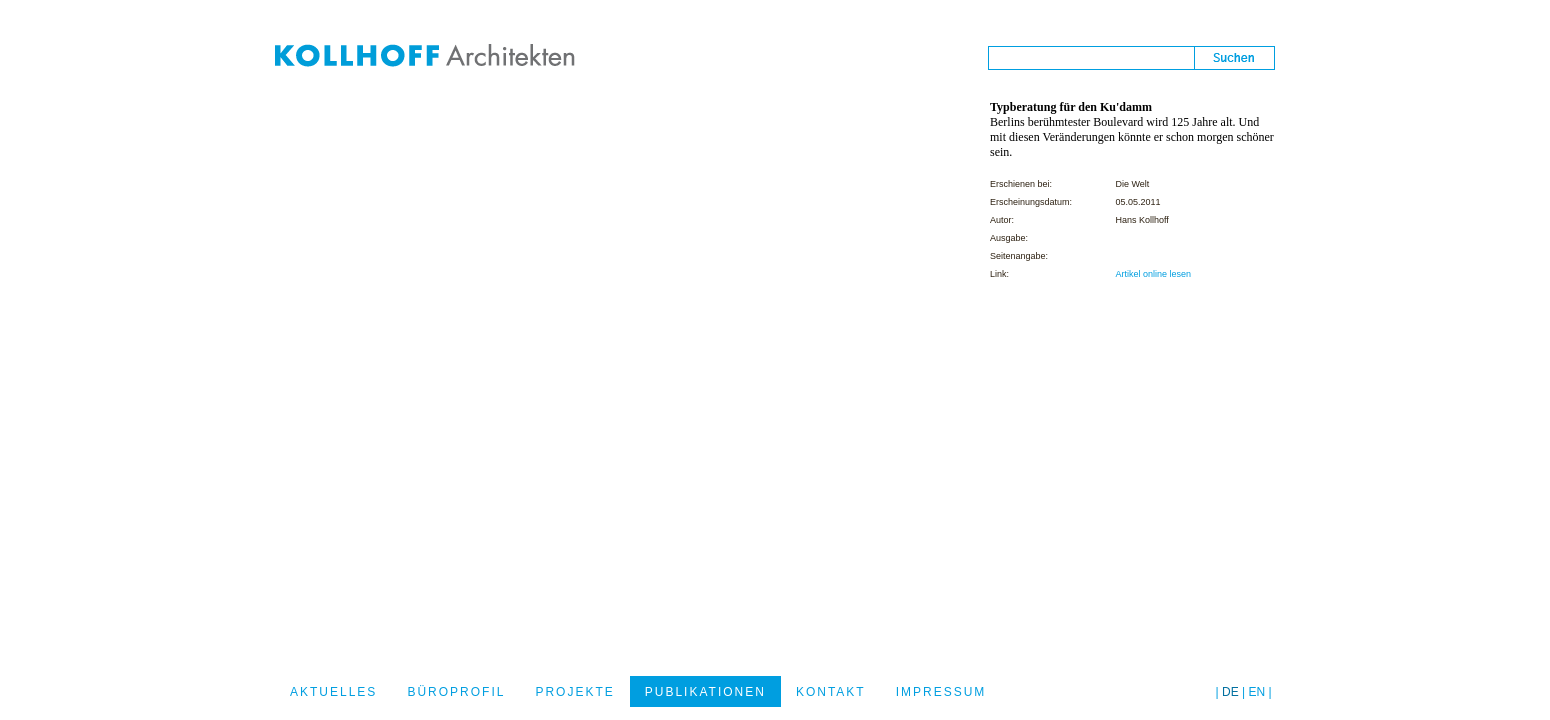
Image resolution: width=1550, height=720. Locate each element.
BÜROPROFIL (456, 692)
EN (1257, 692)
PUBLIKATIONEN (705, 692)
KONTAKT (831, 692)
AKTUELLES (333, 692)
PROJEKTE (574, 692)
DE (1230, 692)
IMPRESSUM (941, 692)
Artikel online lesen (1153, 274)
